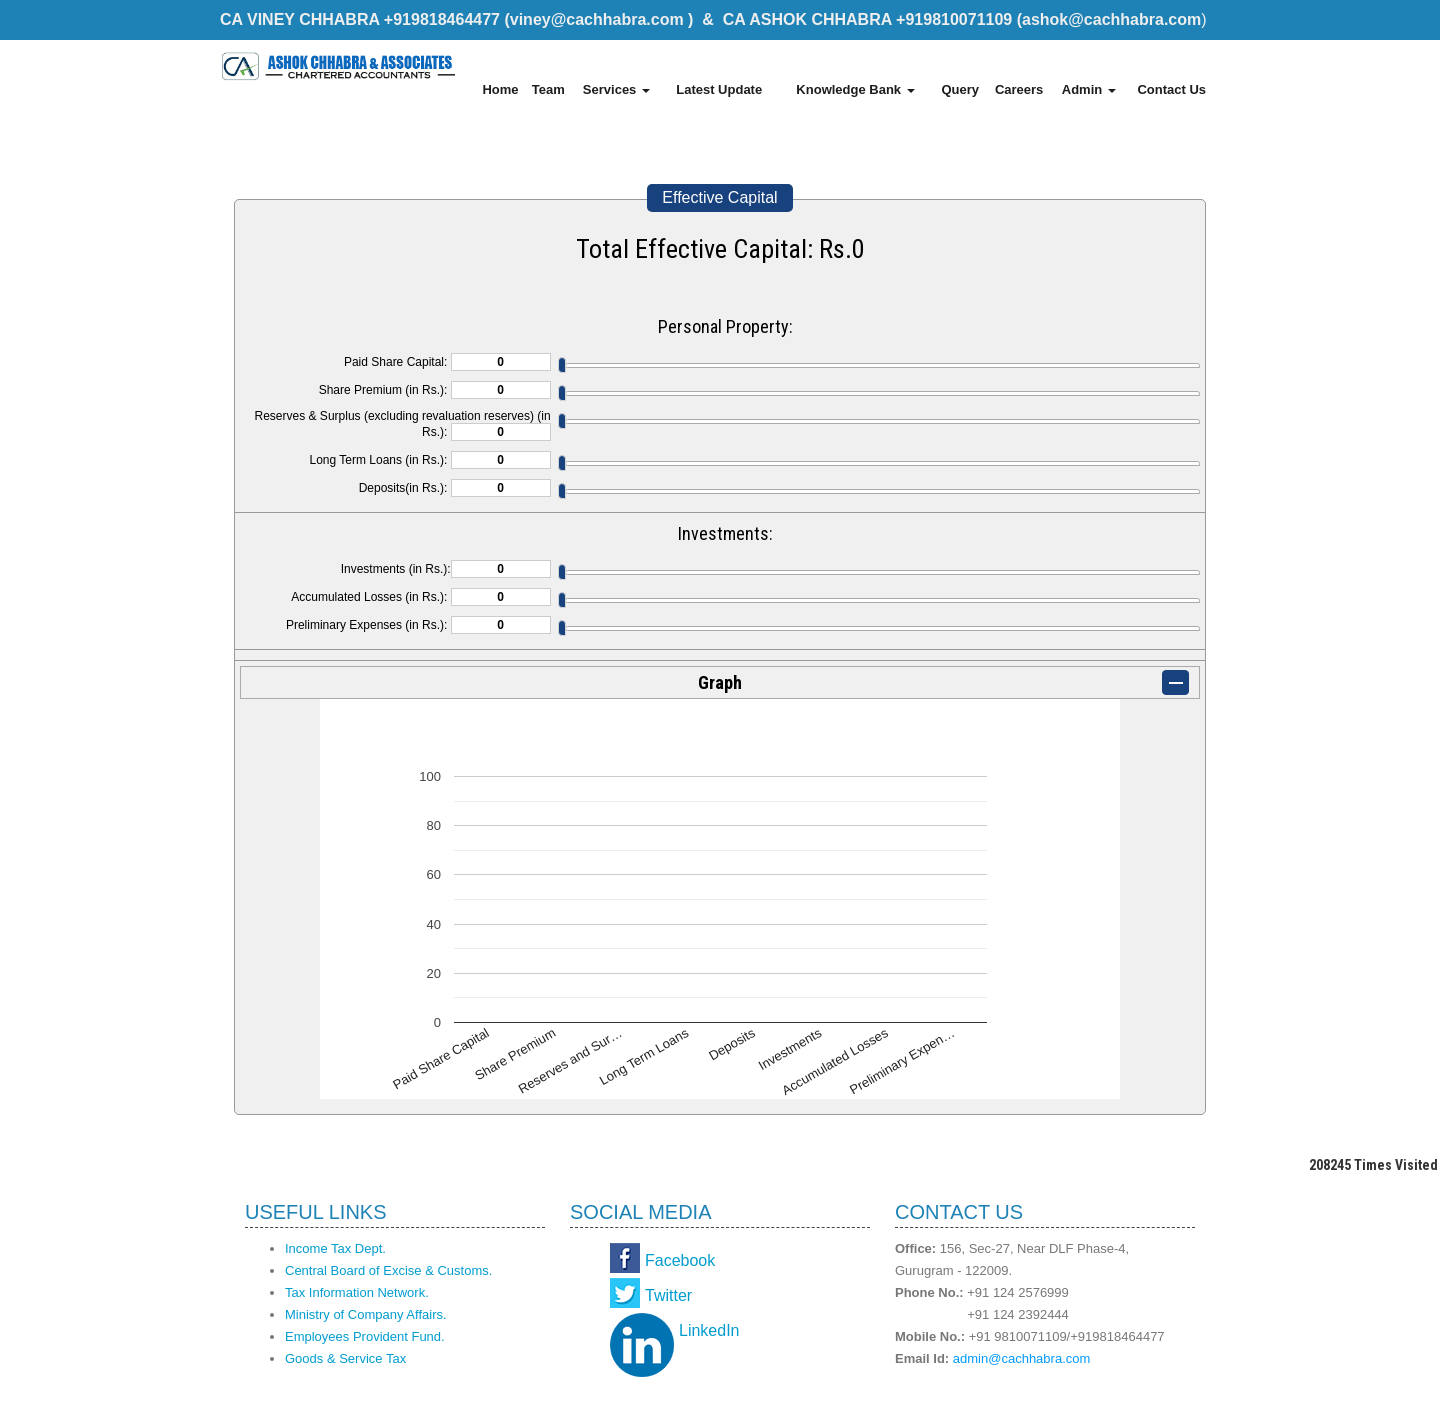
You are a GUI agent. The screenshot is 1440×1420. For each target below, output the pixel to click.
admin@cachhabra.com (1021, 1358)
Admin (1089, 89)
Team (548, 89)
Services (616, 89)
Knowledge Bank (855, 89)
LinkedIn (709, 1330)
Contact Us (1171, 89)
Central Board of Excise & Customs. (388, 1270)
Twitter (668, 1295)
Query (960, 89)
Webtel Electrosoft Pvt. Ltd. (1130, 1398)
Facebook (680, 1260)
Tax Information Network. (357, 1292)
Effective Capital (719, 197)
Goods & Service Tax (345, 1358)
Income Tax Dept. (335, 1248)
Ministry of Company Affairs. (366, 1314)
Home (500, 89)
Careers (1019, 89)
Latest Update (719, 89)
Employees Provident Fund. (365, 1336)
